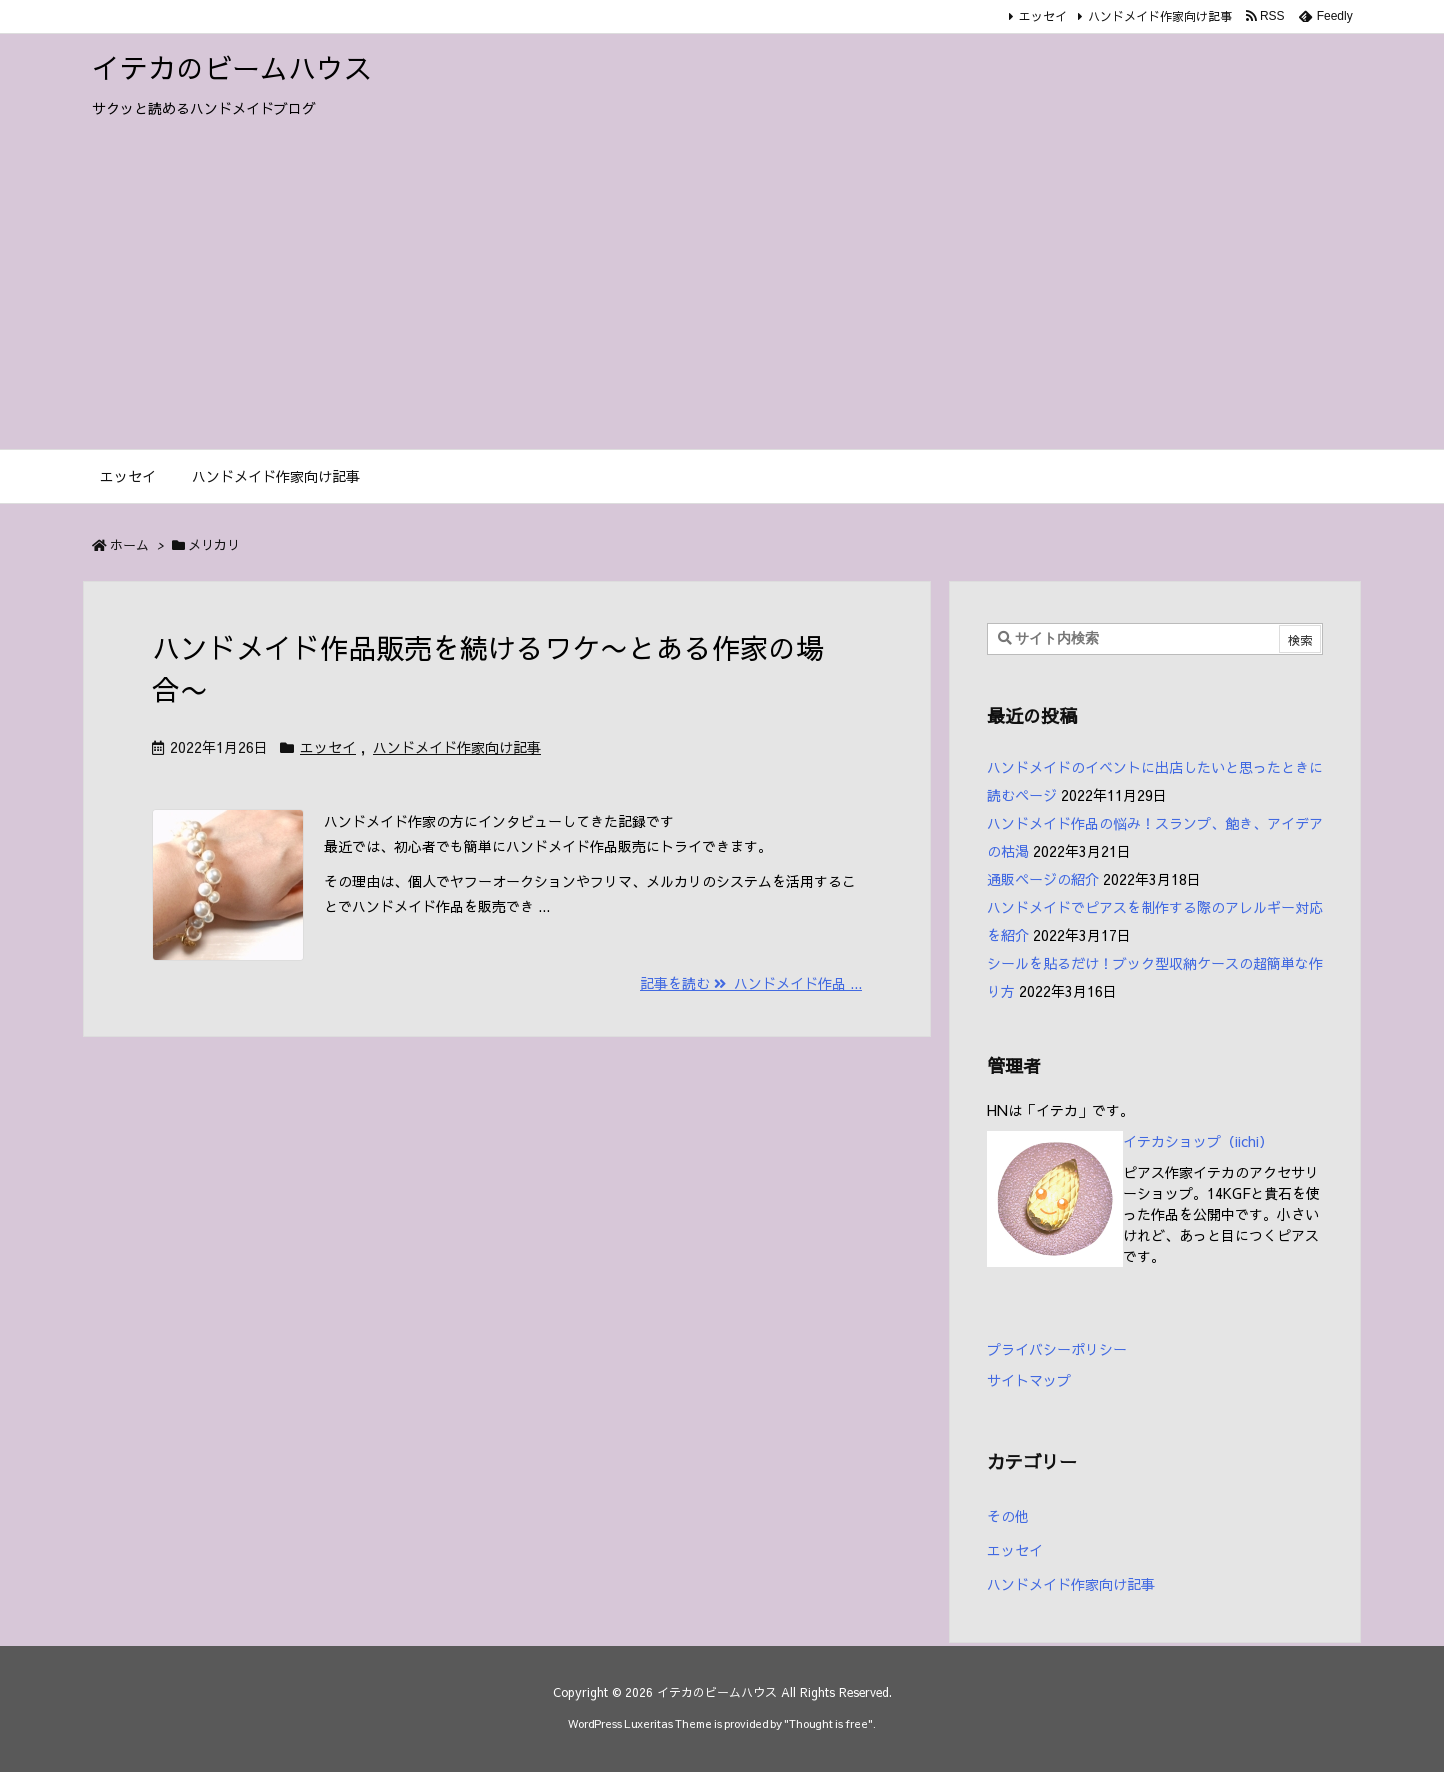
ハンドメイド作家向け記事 (1160, 16)
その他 (1008, 1516)
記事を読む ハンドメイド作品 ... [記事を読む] (751, 983)
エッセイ (1043, 16)
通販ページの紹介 (1043, 879)
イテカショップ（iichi (1191, 1141)
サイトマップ (1029, 1380)
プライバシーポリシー (1057, 1349)
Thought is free (828, 1723)
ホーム (129, 545)
